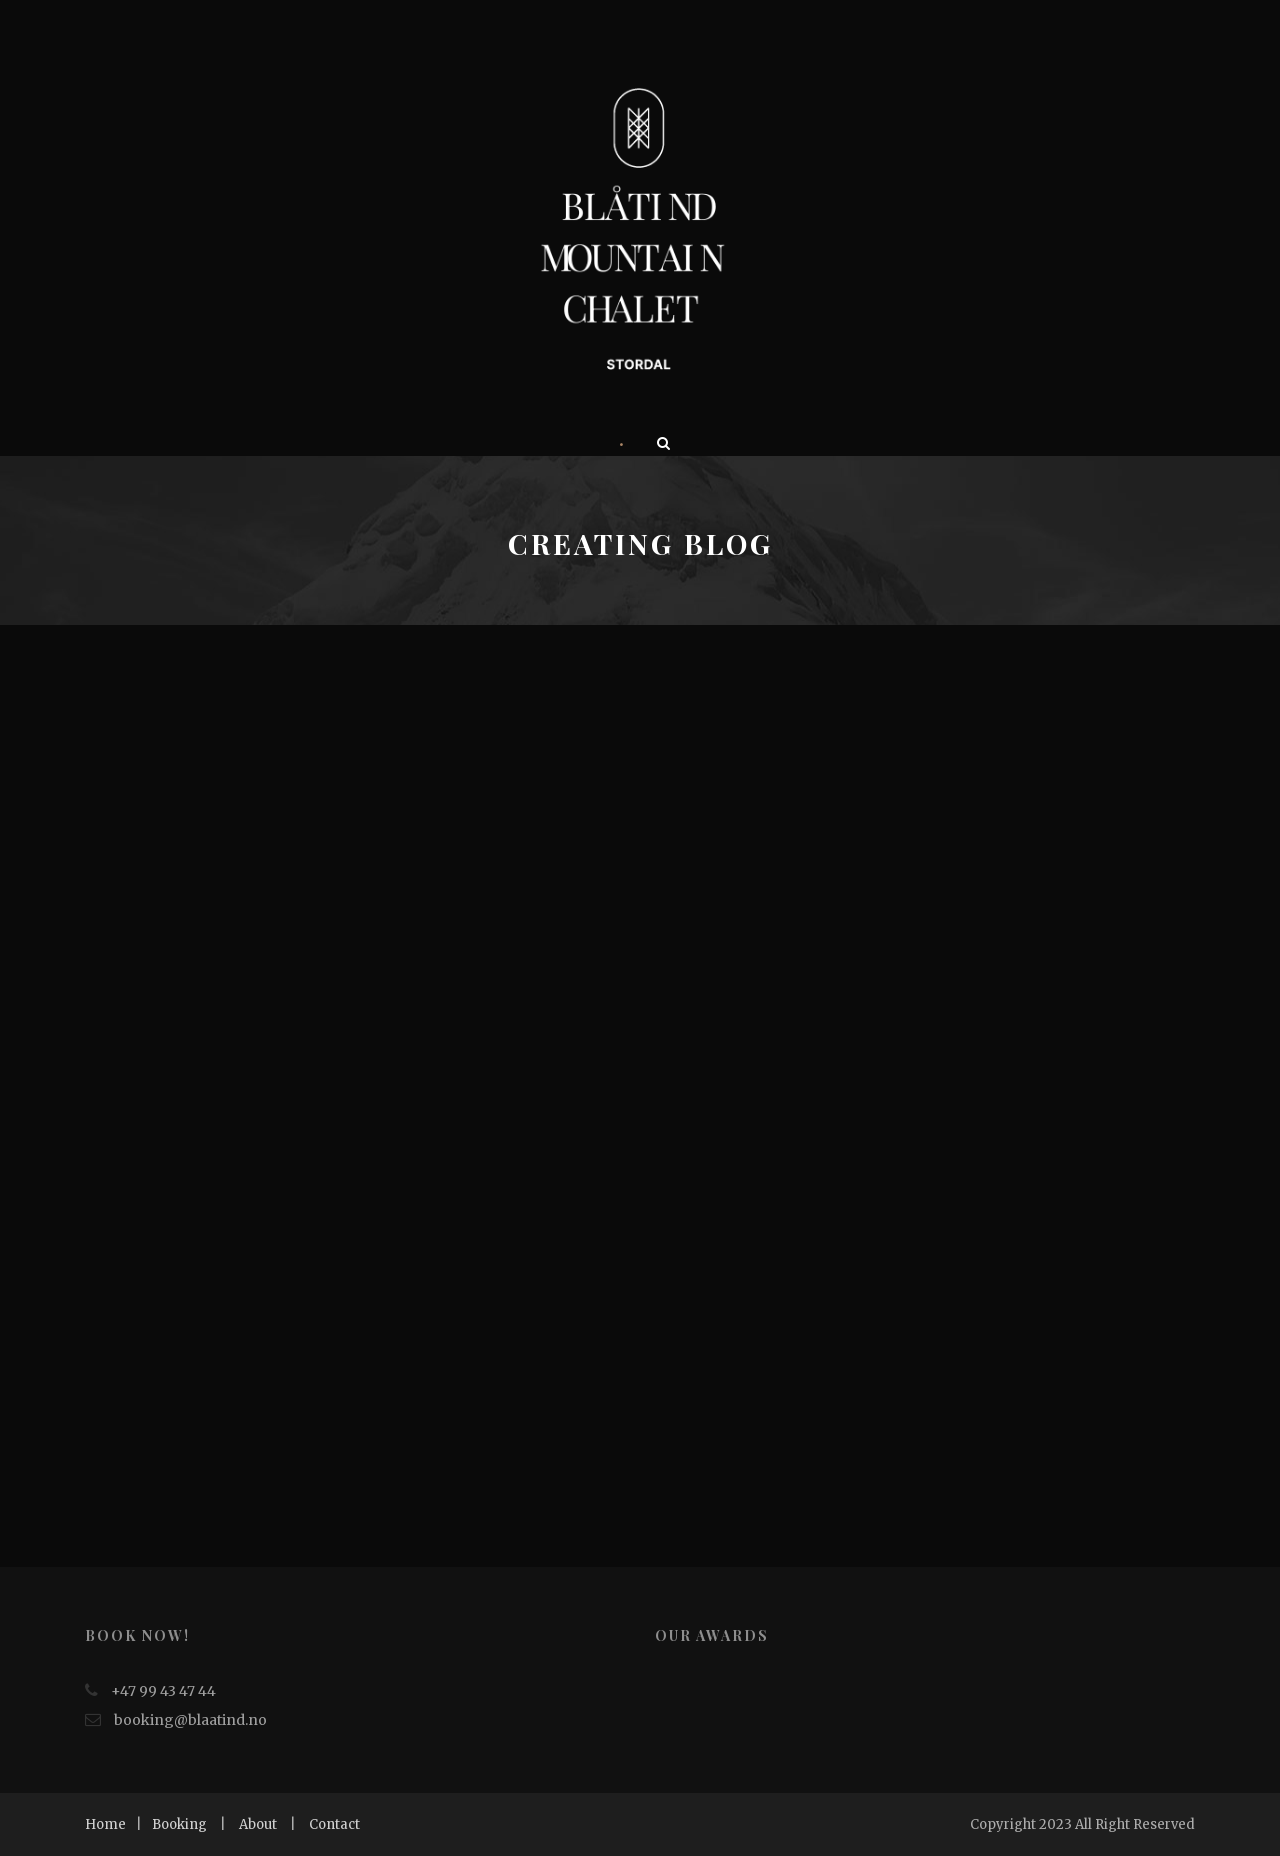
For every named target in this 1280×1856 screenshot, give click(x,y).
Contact (334, 1824)
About (258, 1824)
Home (105, 1824)
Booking (179, 1824)
